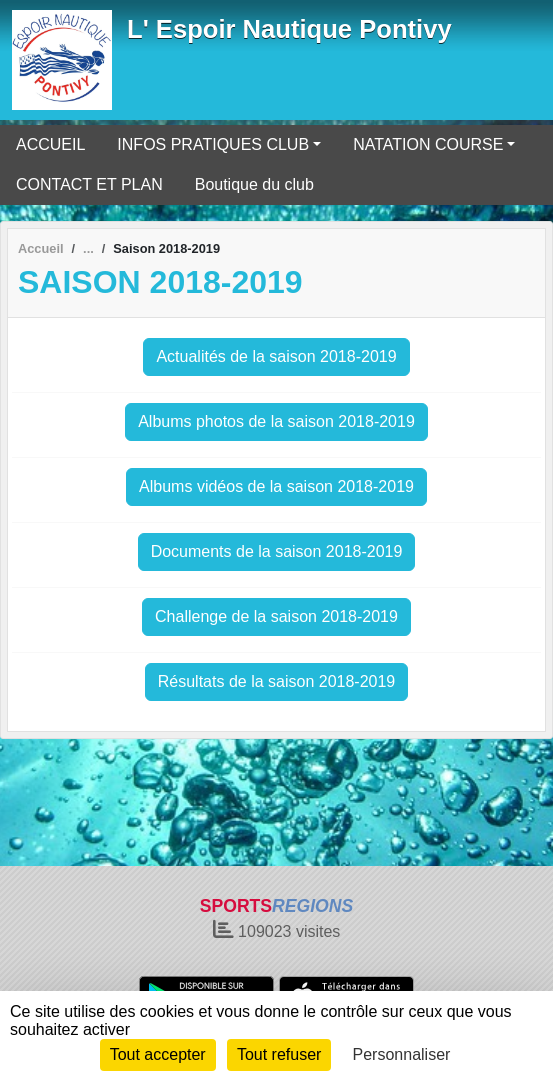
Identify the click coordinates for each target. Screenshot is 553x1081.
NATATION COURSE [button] (428, 144)
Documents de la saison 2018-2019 (277, 551)
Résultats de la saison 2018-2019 (277, 681)
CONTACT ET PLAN (89, 184)
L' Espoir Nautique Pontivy (289, 29)
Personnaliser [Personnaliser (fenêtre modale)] (402, 1054)
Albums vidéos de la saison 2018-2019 (276, 486)
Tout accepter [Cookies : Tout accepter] (158, 1054)
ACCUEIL (50, 144)
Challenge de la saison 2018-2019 (276, 616)
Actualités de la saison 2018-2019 (276, 356)
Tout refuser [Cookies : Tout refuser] (279, 1054)
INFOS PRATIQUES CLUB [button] (213, 144)
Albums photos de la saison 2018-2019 (276, 421)
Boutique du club (254, 184)
